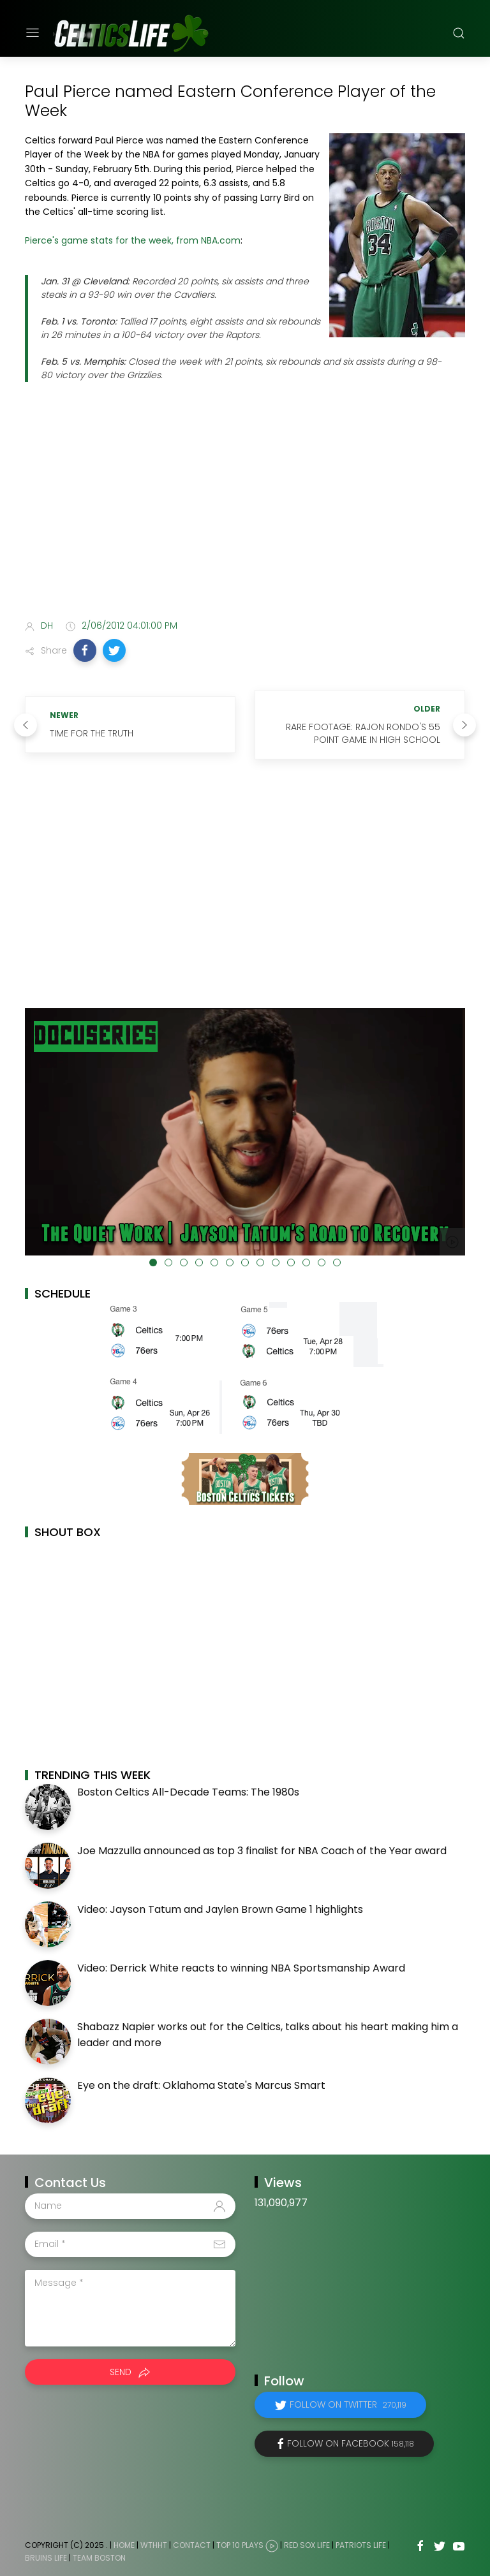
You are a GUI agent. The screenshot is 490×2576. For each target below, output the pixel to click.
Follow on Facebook (350, 2443)
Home (124, 2545)
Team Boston (99, 2557)
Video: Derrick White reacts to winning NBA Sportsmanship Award (241, 1968)
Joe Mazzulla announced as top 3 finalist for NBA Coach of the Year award (262, 1850)
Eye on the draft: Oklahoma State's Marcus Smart (201, 2085)
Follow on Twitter (348, 2404)
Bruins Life (46, 2557)
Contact (192, 2545)
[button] (84, 650)
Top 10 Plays (240, 2545)
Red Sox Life (307, 2545)
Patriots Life (361, 2545)
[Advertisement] (245, 509)
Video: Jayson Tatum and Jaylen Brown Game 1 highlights (220, 1909)
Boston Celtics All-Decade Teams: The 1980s (188, 1792)
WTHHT (153, 2545)
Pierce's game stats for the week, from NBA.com (133, 240)
